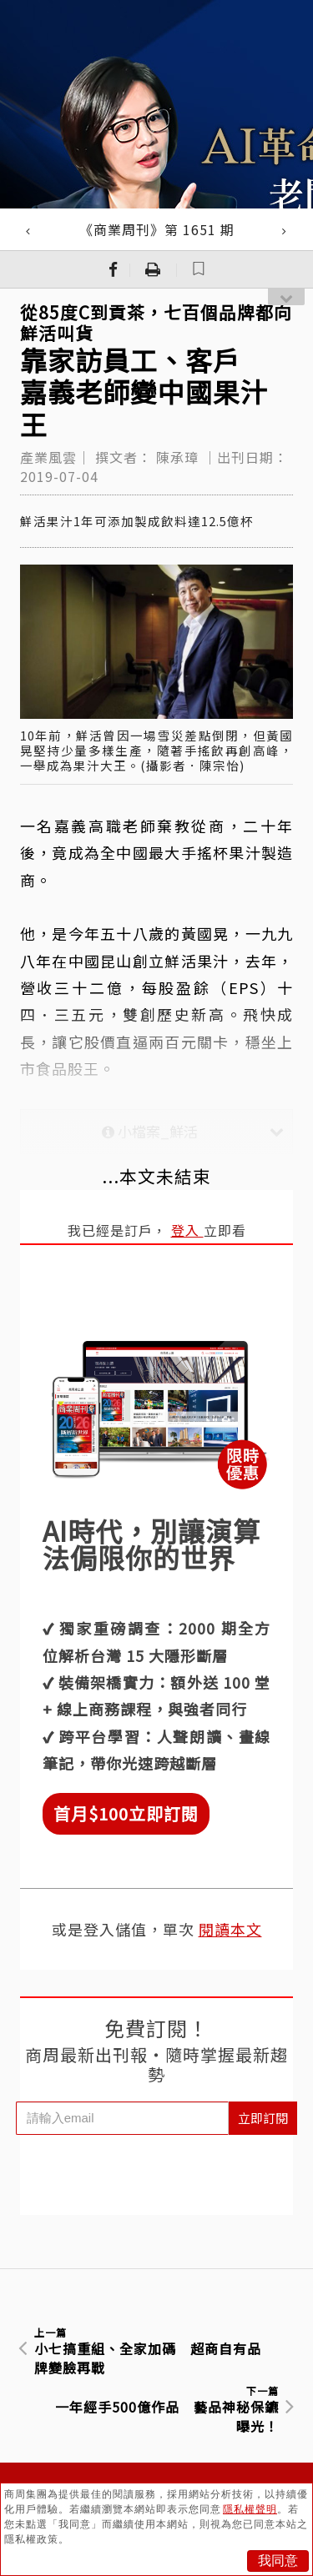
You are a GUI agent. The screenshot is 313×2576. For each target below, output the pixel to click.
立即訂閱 (263, 2118)
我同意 (278, 2560)
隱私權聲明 (250, 2509)
